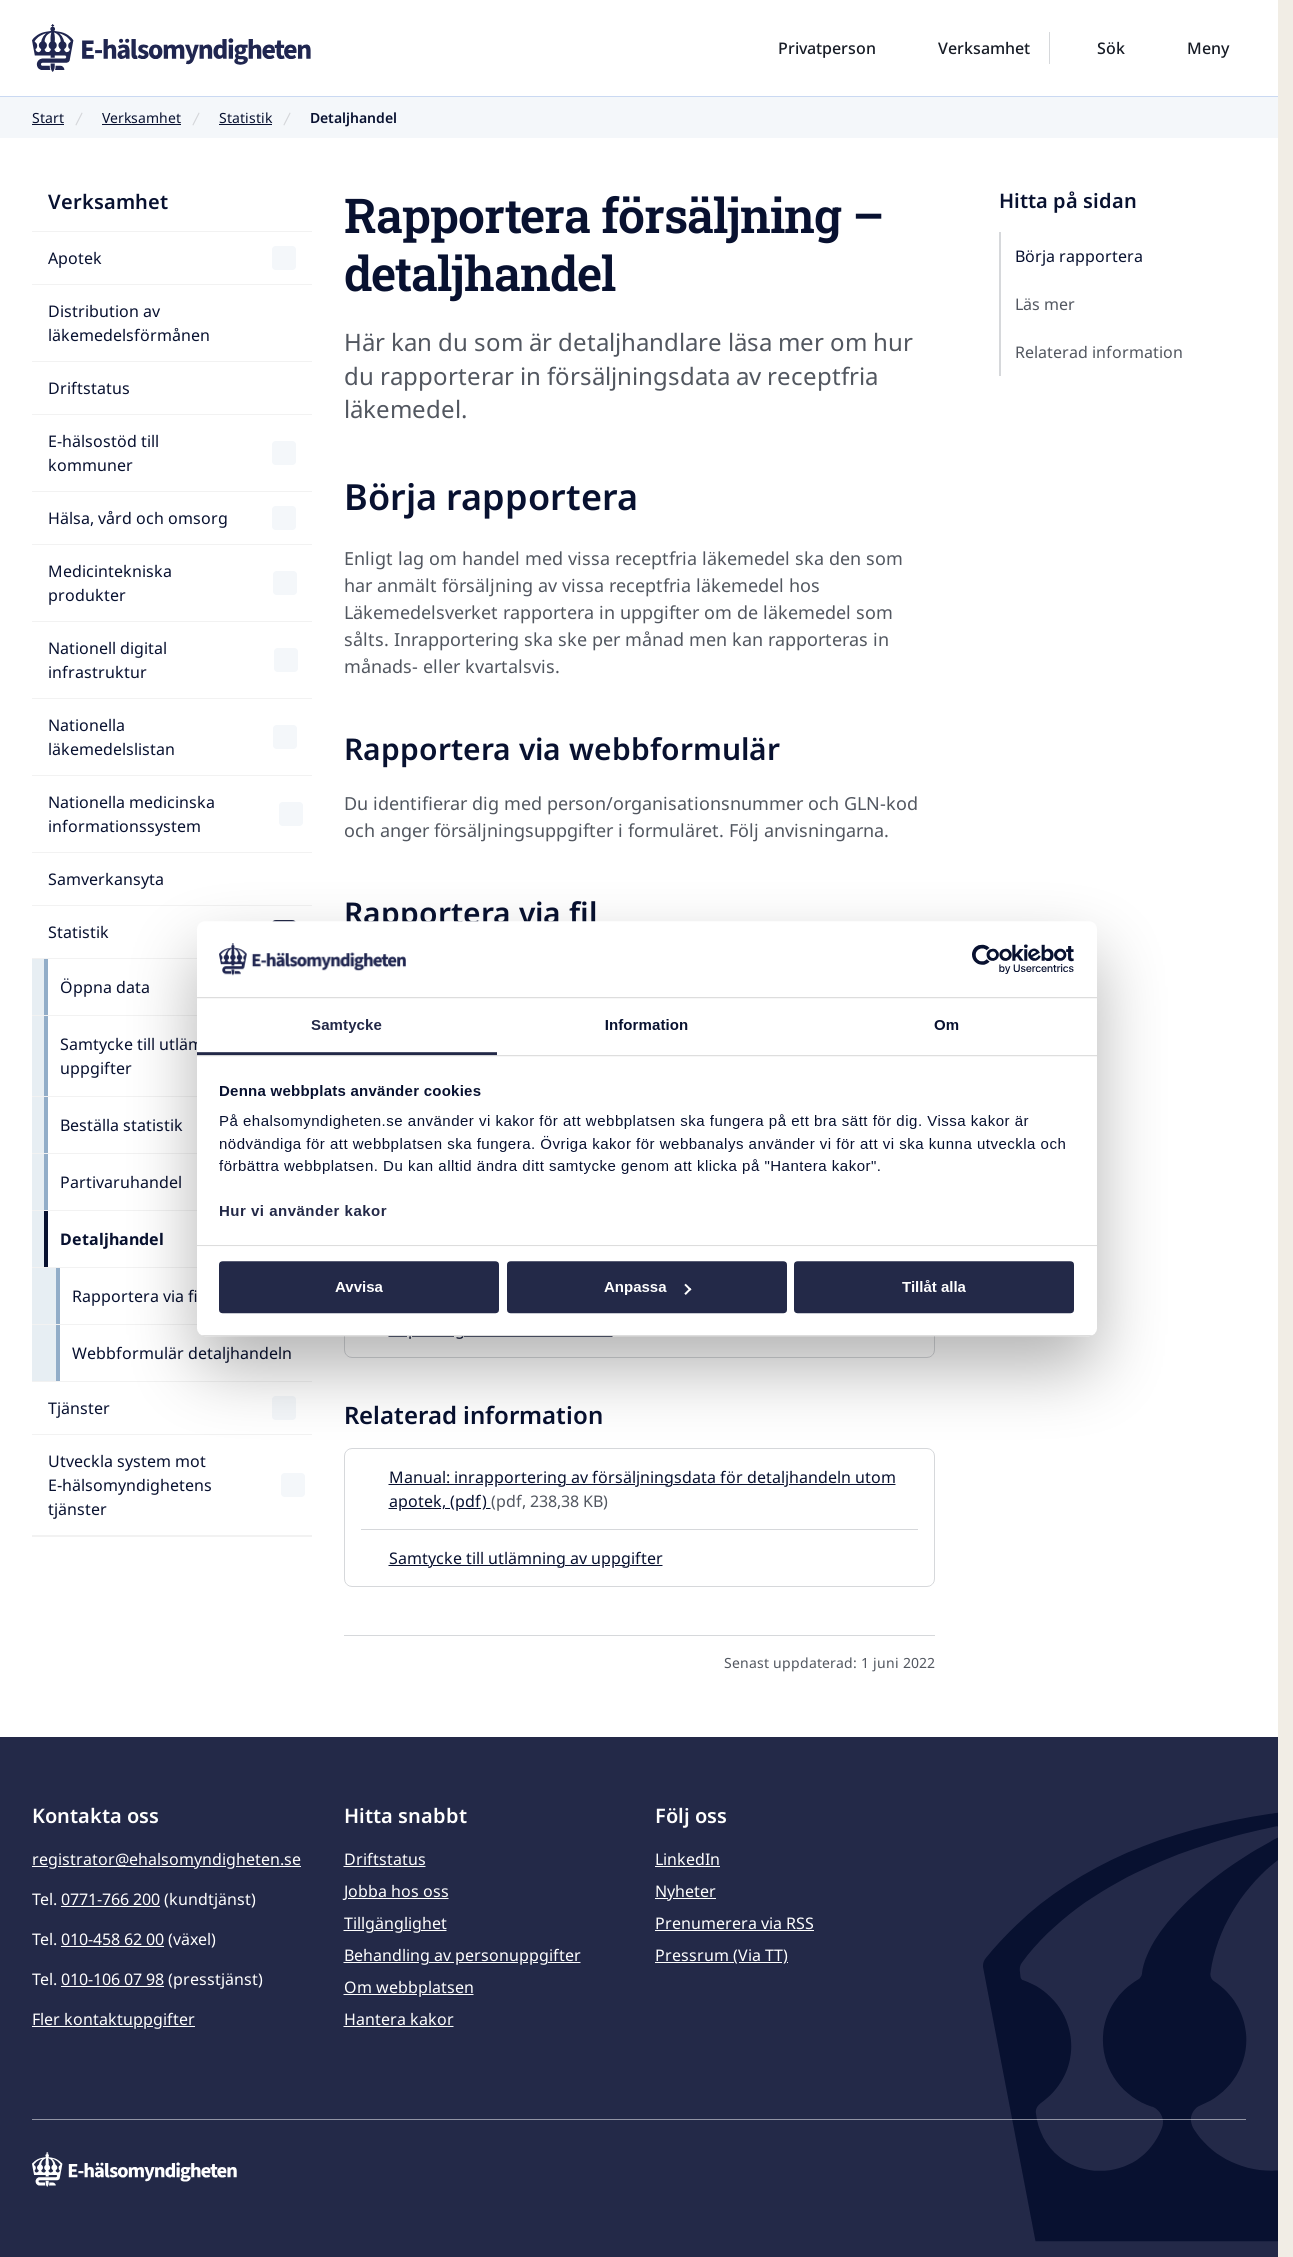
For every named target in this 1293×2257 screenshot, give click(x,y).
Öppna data (105, 987)
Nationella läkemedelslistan (111, 737)
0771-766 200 (110, 1899)
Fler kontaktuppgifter (113, 2019)
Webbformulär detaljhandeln (182, 1353)
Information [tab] (647, 1025)
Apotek (75, 258)
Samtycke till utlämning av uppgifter (159, 1056)
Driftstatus (89, 388)
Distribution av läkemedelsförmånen (129, 323)
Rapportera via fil (137, 1296)
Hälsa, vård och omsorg (138, 518)
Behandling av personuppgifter (462, 1955)
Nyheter (685, 1891)
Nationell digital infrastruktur (107, 660)
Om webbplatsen (409, 1987)
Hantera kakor (399, 2019)
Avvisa (359, 1287)
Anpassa (647, 1287)
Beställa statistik (121, 1125)
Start (48, 117)
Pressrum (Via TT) (721, 1955)
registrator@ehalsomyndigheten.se (166, 1859)
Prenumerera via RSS (734, 1923)
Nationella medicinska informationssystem (131, 814)
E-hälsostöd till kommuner (103, 453)
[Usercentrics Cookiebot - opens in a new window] (986, 959)
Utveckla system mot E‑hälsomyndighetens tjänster (130, 1485)
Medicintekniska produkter (110, 583)
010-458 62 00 (112, 1939)
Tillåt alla (934, 1287)
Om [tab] (946, 1025)
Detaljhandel (112, 1239)
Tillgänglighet (395, 1923)
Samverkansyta (106, 879)
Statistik (245, 117)
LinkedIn (687, 1859)
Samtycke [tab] (346, 1025)
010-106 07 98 (112, 1979)
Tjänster (79, 1408)
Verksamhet (141, 117)
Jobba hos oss (396, 1891)
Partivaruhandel (121, 1182)
